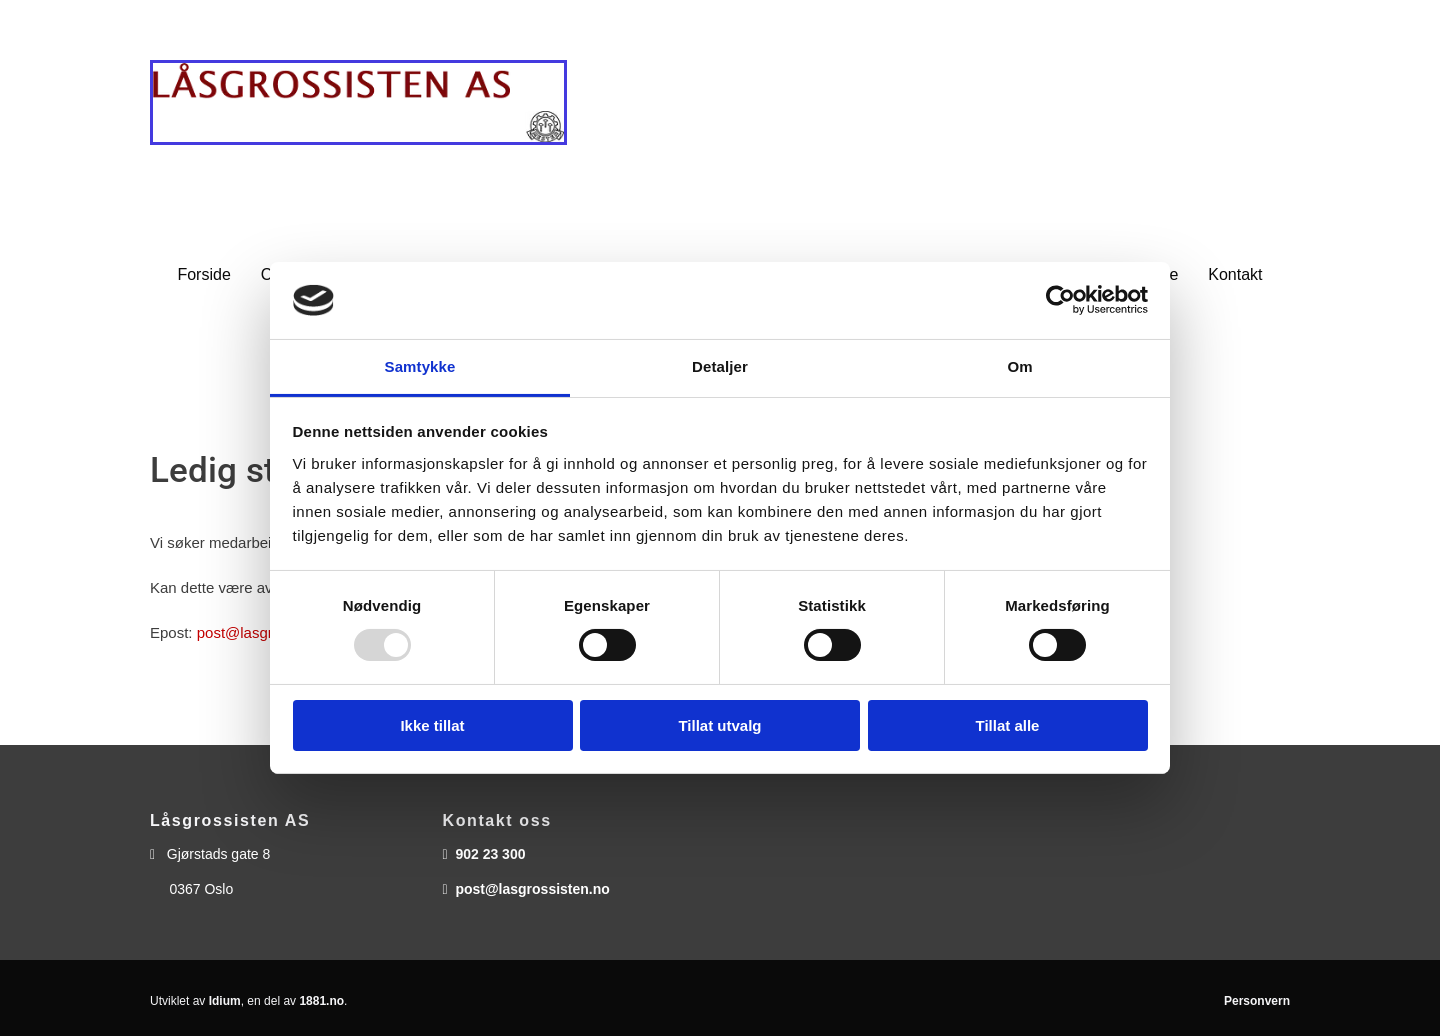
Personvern (1257, 1001)
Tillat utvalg (719, 725)
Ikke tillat (432, 725)
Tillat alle (1008, 725)
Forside (203, 274)
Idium (225, 1001)
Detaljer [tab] (720, 366)
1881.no (321, 1001)
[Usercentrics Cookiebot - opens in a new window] (1060, 300)
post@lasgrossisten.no (532, 889)
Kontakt (1235, 274)
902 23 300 (490, 854)
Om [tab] (1019, 366)
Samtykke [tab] (420, 366)
